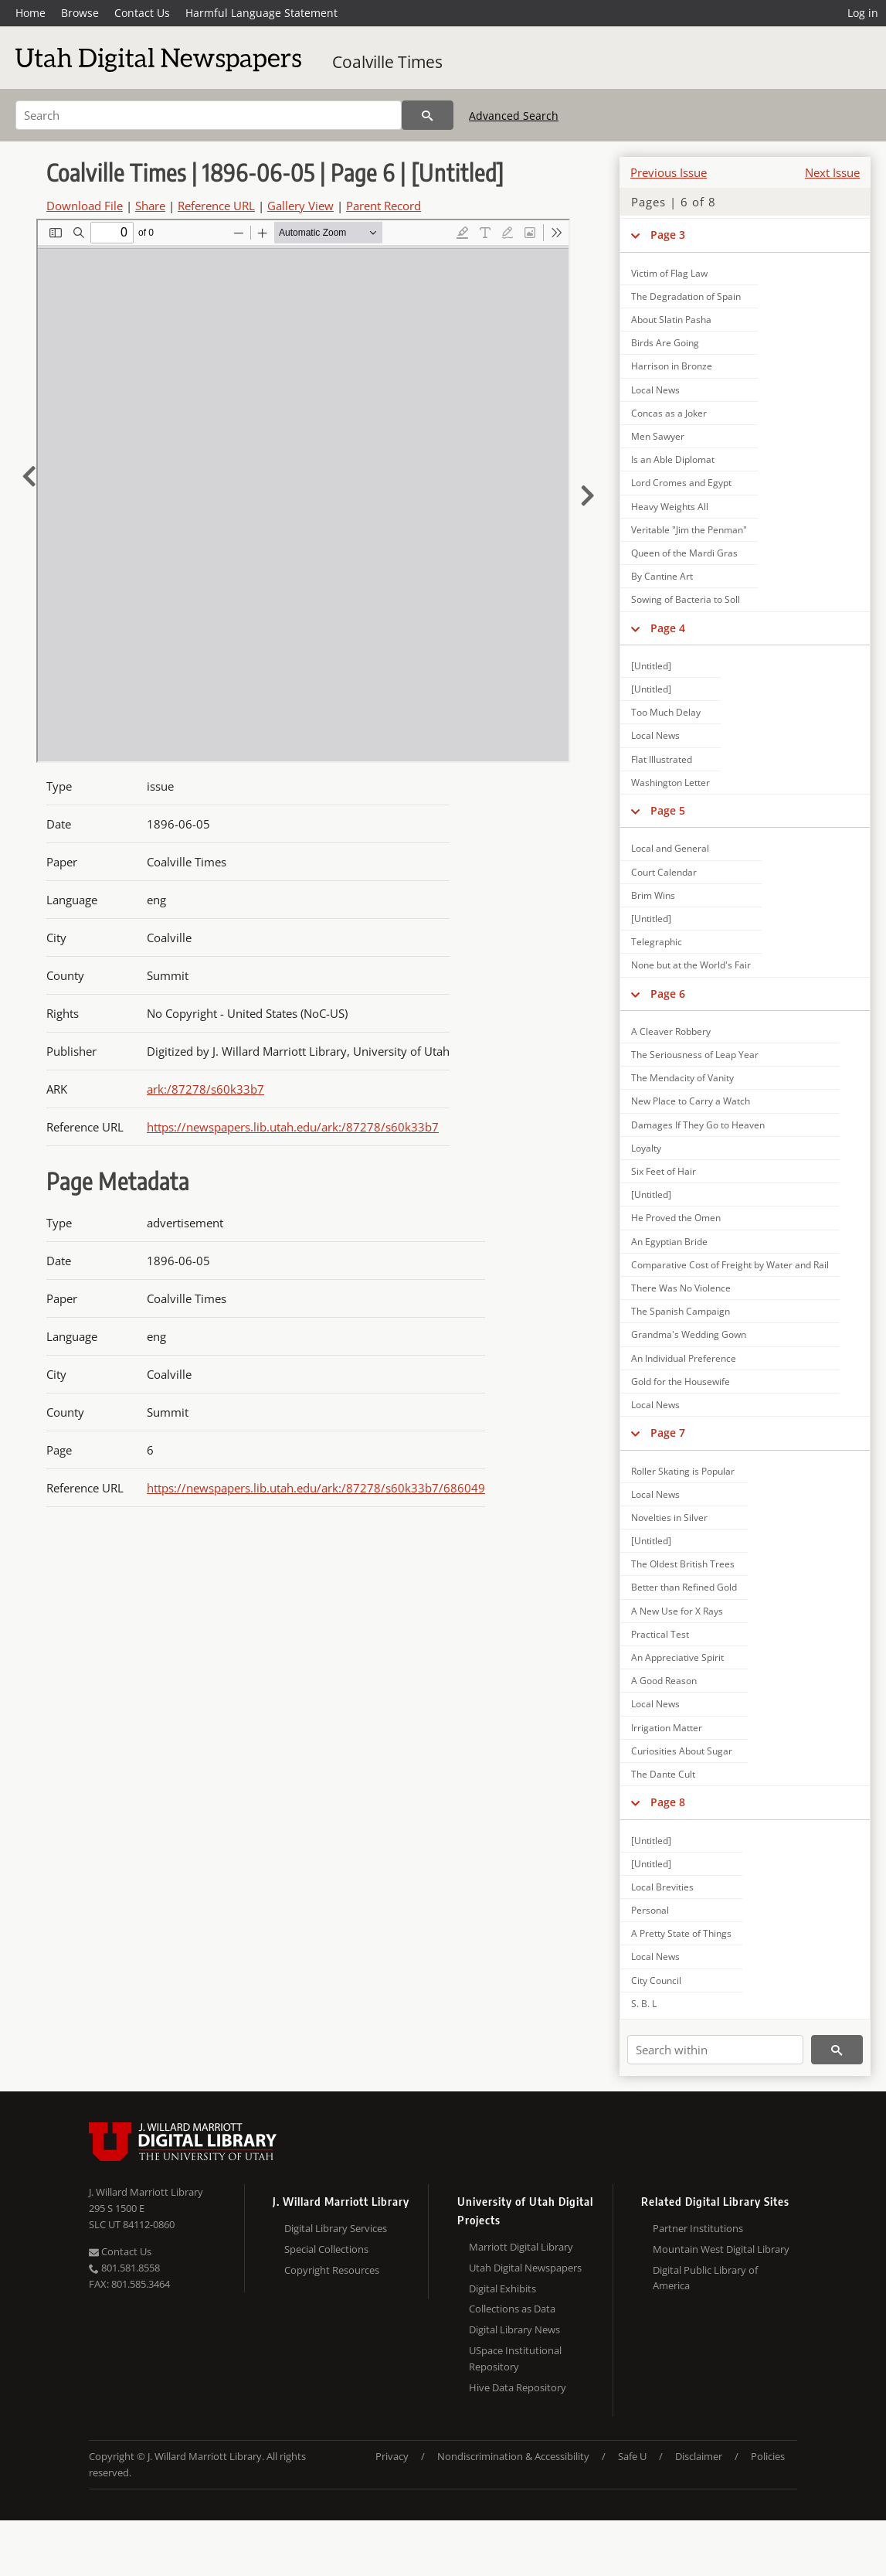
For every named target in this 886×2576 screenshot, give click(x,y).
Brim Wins (653, 895)
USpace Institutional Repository (515, 2358)
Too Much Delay (666, 712)
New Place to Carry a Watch (690, 1101)
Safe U (632, 2456)
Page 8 (667, 1802)
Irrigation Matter (666, 1727)
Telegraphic (656, 941)
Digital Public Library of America (705, 2278)
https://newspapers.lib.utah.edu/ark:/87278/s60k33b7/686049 (316, 1488)
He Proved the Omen (676, 1217)
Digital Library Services (335, 2228)
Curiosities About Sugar (681, 1751)
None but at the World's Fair (691, 965)
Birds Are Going (665, 342)
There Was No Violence (681, 1288)
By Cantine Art (662, 576)
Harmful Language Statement (261, 12)
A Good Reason (664, 1680)
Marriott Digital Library (521, 2247)
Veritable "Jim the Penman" (689, 529)
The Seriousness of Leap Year (695, 1054)
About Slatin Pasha (671, 319)
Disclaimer (698, 2456)
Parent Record (383, 205)
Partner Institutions (698, 2228)
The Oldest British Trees (683, 1563)
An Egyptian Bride (669, 1241)
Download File (84, 205)
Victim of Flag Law (669, 273)
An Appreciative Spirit (677, 1657)
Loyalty (646, 1148)
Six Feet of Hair (663, 1171)
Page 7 (667, 1432)
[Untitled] (651, 665)
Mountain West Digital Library (721, 2249)
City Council (656, 1980)
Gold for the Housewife (680, 1381)
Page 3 (667, 234)
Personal (650, 1910)
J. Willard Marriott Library (146, 2192)
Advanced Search (513, 115)
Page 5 (667, 810)
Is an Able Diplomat (673, 459)
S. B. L (644, 2003)
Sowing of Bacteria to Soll (685, 599)
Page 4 (667, 628)
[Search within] (715, 2049)
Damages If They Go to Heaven (698, 1124)
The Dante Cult (663, 1774)
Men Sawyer (657, 436)
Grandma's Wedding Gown (688, 1334)
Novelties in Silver (669, 1517)
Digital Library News (514, 2329)
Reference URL (216, 205)
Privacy (392, 2456)
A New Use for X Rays (677, 1611)
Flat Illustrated (661, 759)
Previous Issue (668, 172)
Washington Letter (670, 782)
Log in (862, 12)
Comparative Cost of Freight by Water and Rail (730, 1264)
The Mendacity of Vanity (682, 1077)
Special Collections (326, 2249)
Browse (80, 12)
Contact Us (142, 12)
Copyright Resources (331, 2270)
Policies (768, 2456)
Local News (655, 389)
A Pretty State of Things (681, 1933)
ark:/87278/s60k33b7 (205, 1089)
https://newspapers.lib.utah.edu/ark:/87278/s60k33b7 (293, 1127)
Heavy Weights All (669, 506)
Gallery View (300, 205)
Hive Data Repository (517, 2387)
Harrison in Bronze (671, 366)
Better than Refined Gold (684, 1587)
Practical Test (660, 1634)
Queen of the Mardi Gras (684, 553)
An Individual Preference (683, 1358)
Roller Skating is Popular (683, 1471)
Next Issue (832, 172)
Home (30, 12)
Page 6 (667, 993)
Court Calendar (664, 872)
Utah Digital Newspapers (525, 2268)
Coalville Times (387, 62)
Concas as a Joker (669, 413)
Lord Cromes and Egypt (681, 482)
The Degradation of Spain (686, 296)
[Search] (208, 115)
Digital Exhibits (502, 2288)
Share (150, 205)
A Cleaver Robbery (671, 1031)
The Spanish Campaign (680, 1311)
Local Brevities (662, 1887)
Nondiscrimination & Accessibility (513, 2456)
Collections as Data (512, 2309)
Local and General (670, 848)
